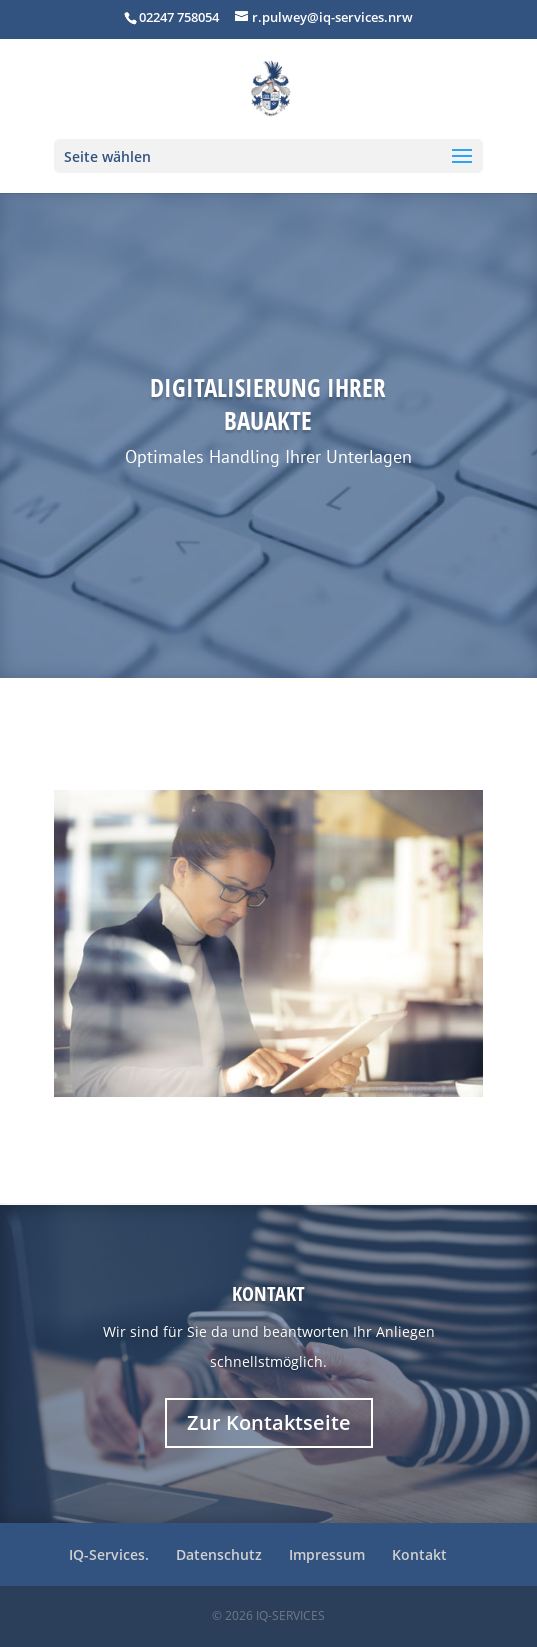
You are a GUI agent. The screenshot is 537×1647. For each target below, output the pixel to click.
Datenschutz (219, 1554)
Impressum (327, 1554)
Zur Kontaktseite (269, 1422)
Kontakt (268, 1293)
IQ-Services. (109, 1554)
